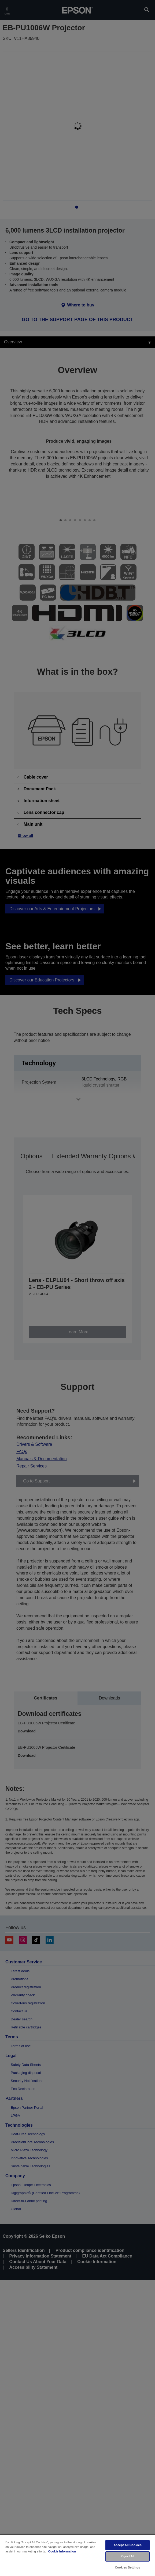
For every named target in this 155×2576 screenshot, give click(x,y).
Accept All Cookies (127, 2545)
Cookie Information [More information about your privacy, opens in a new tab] (62, 2551)
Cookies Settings (127, 2567)
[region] (77, 2555)
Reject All (127, 2556)
